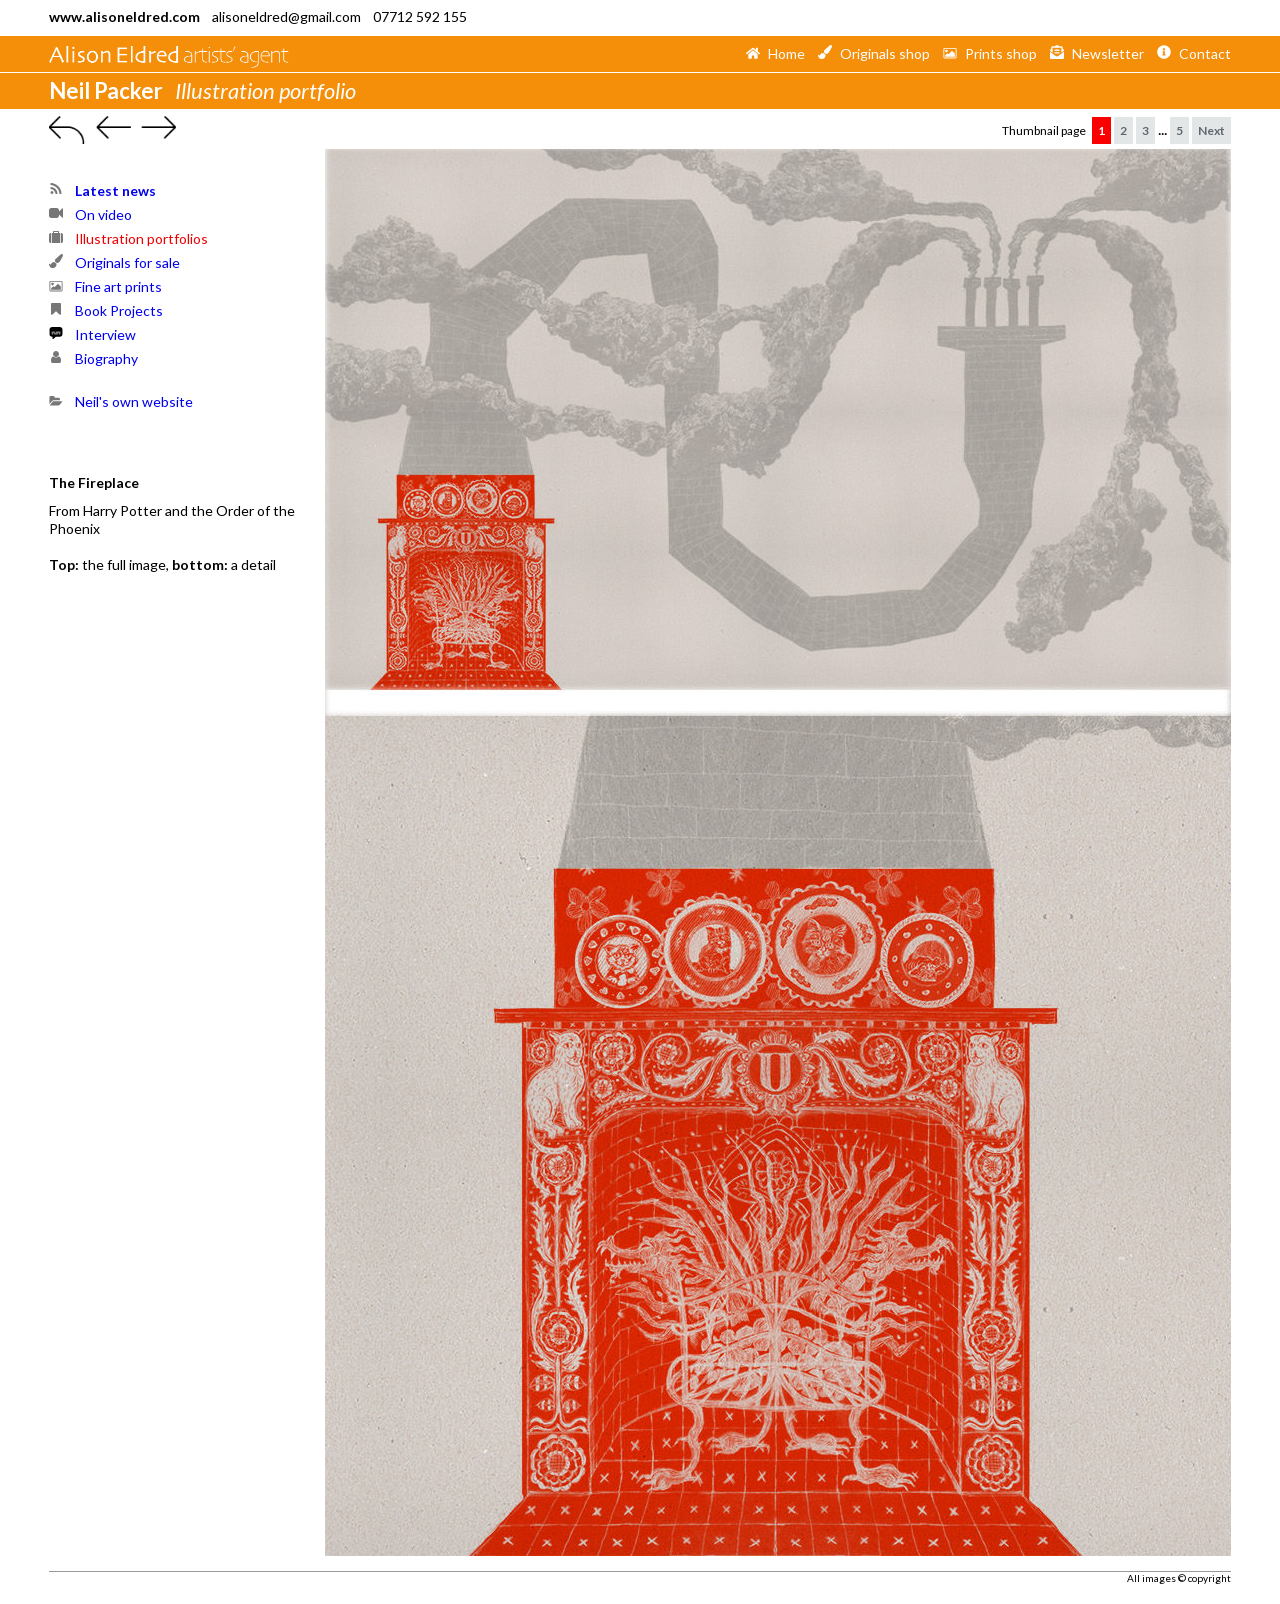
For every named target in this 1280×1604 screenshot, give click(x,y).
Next (1211, 130)
